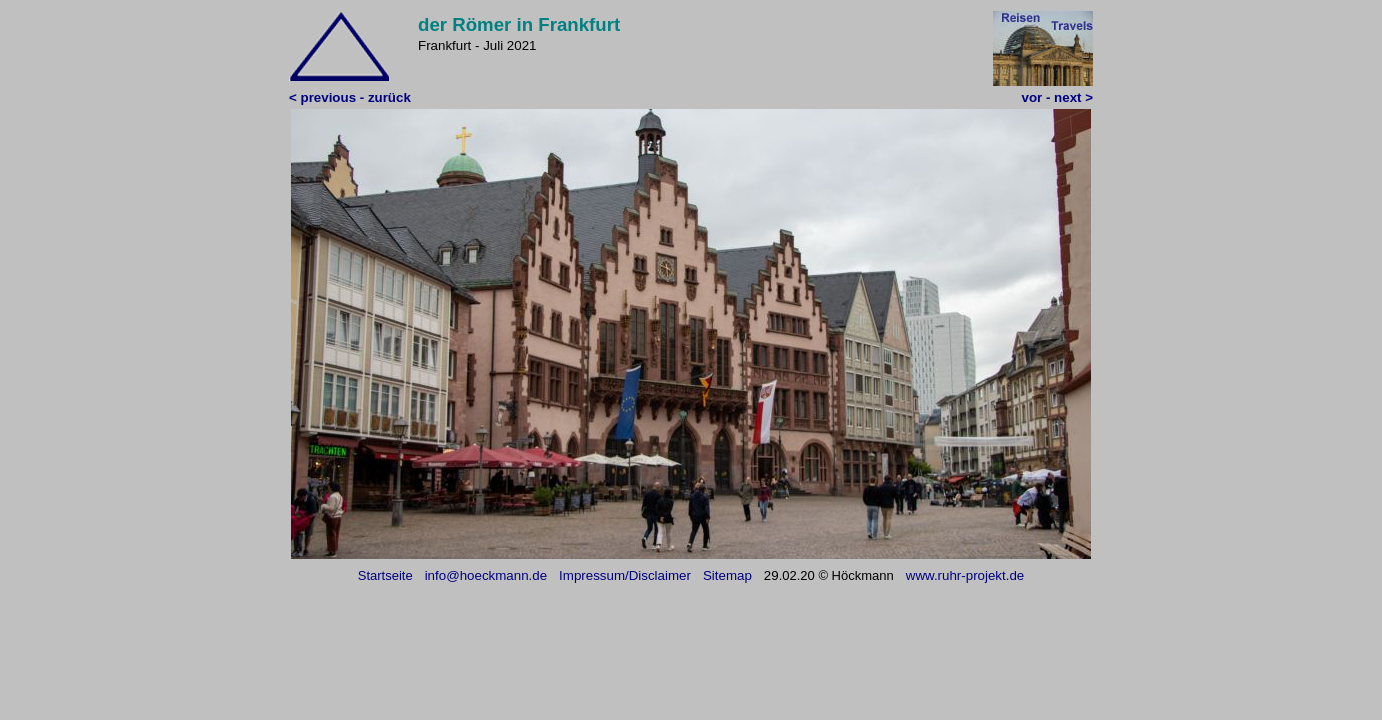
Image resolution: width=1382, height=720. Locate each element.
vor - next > (1057, 97)
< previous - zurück (350, 97)
